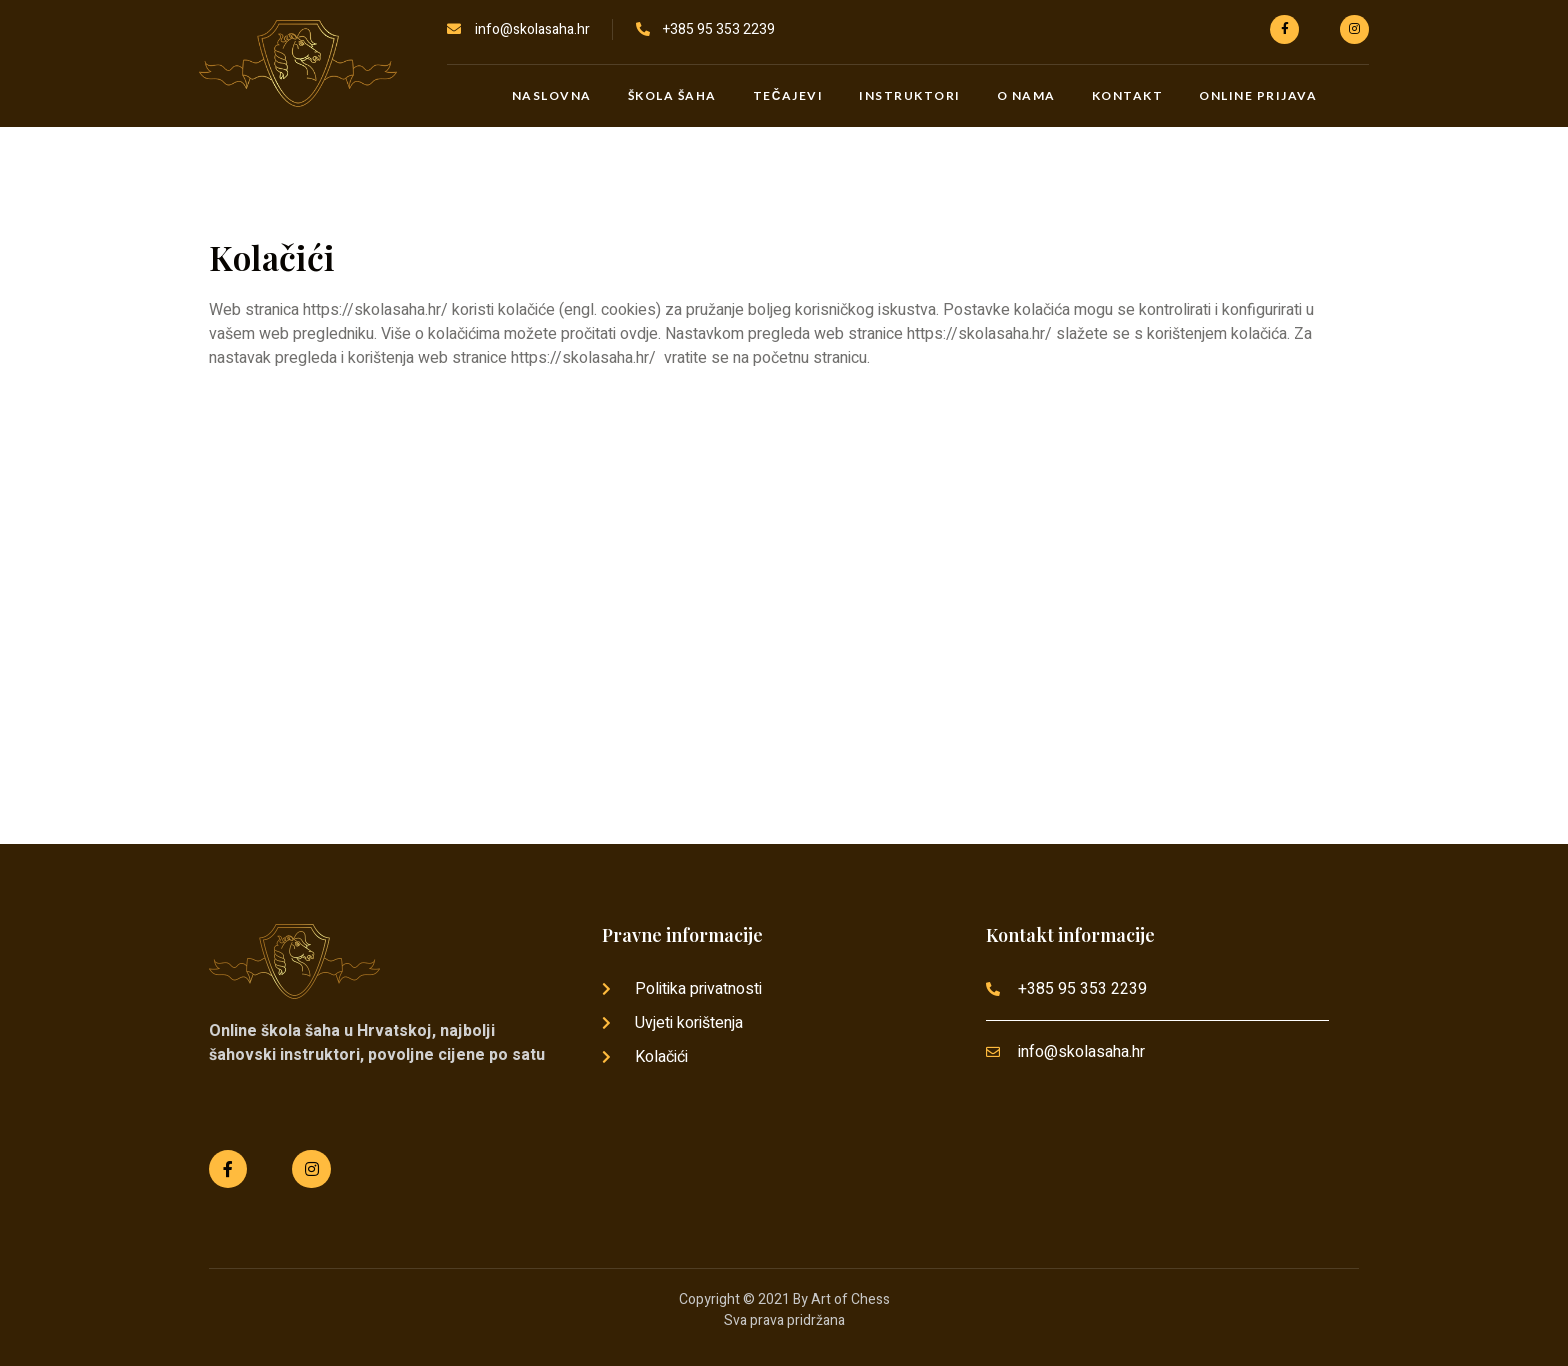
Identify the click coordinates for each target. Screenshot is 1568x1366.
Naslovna (552, 95)
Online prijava (1258, 95)
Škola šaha (672, 95)
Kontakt (1128, 95)
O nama (1026, 95)
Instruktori (910, 95)
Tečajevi (788, 95)
